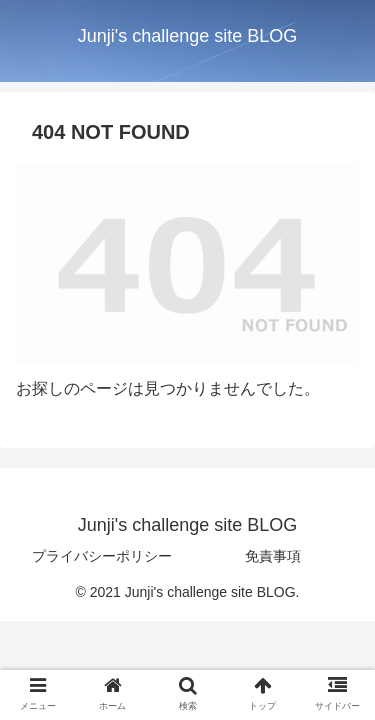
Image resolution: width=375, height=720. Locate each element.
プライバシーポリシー (102, 556)
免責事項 (273, 556)
